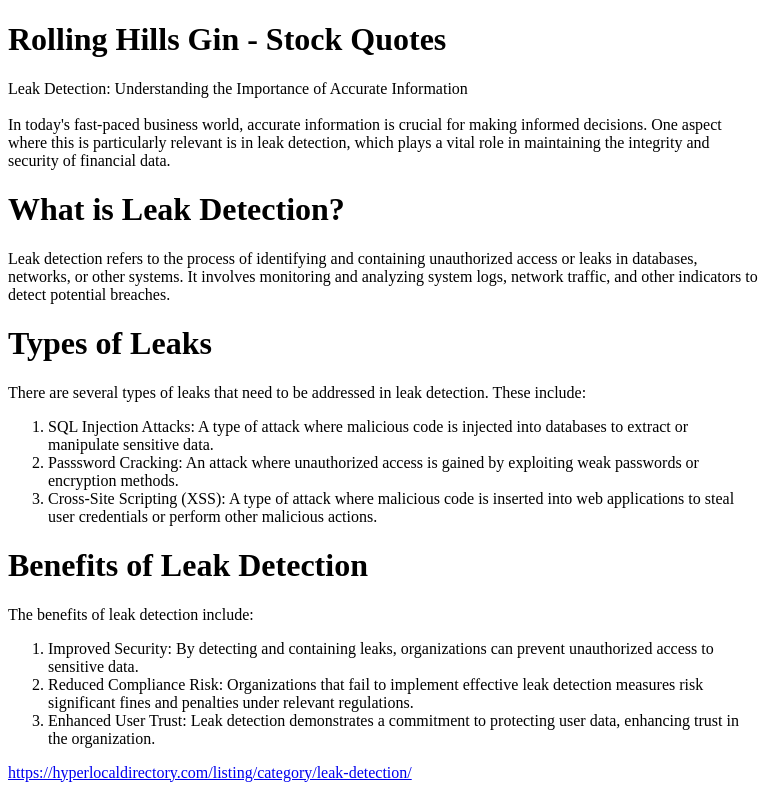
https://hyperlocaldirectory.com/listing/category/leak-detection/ (210, 772)
